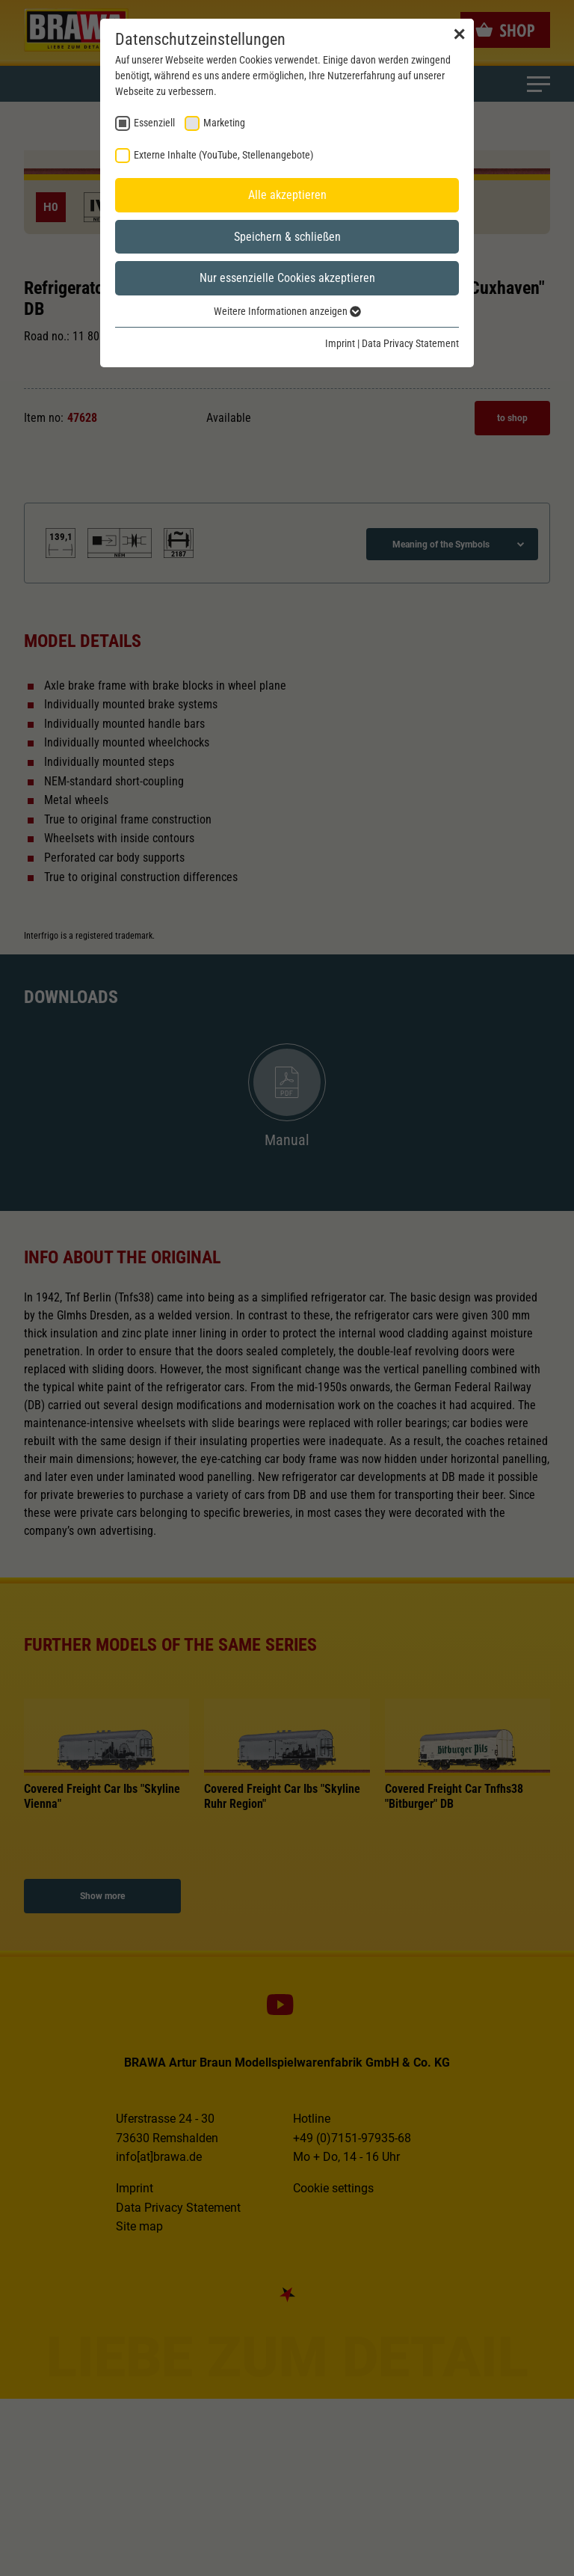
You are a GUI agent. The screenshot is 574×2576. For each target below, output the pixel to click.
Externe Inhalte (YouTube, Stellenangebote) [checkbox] (223, 155)
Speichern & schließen (287, 237)
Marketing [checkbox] (224, 123)
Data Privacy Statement (410, 343)
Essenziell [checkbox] (154, 123)
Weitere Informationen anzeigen (287, 311)
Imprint (340, 343)
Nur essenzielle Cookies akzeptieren (287, 278)
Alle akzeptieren (287, 195)
